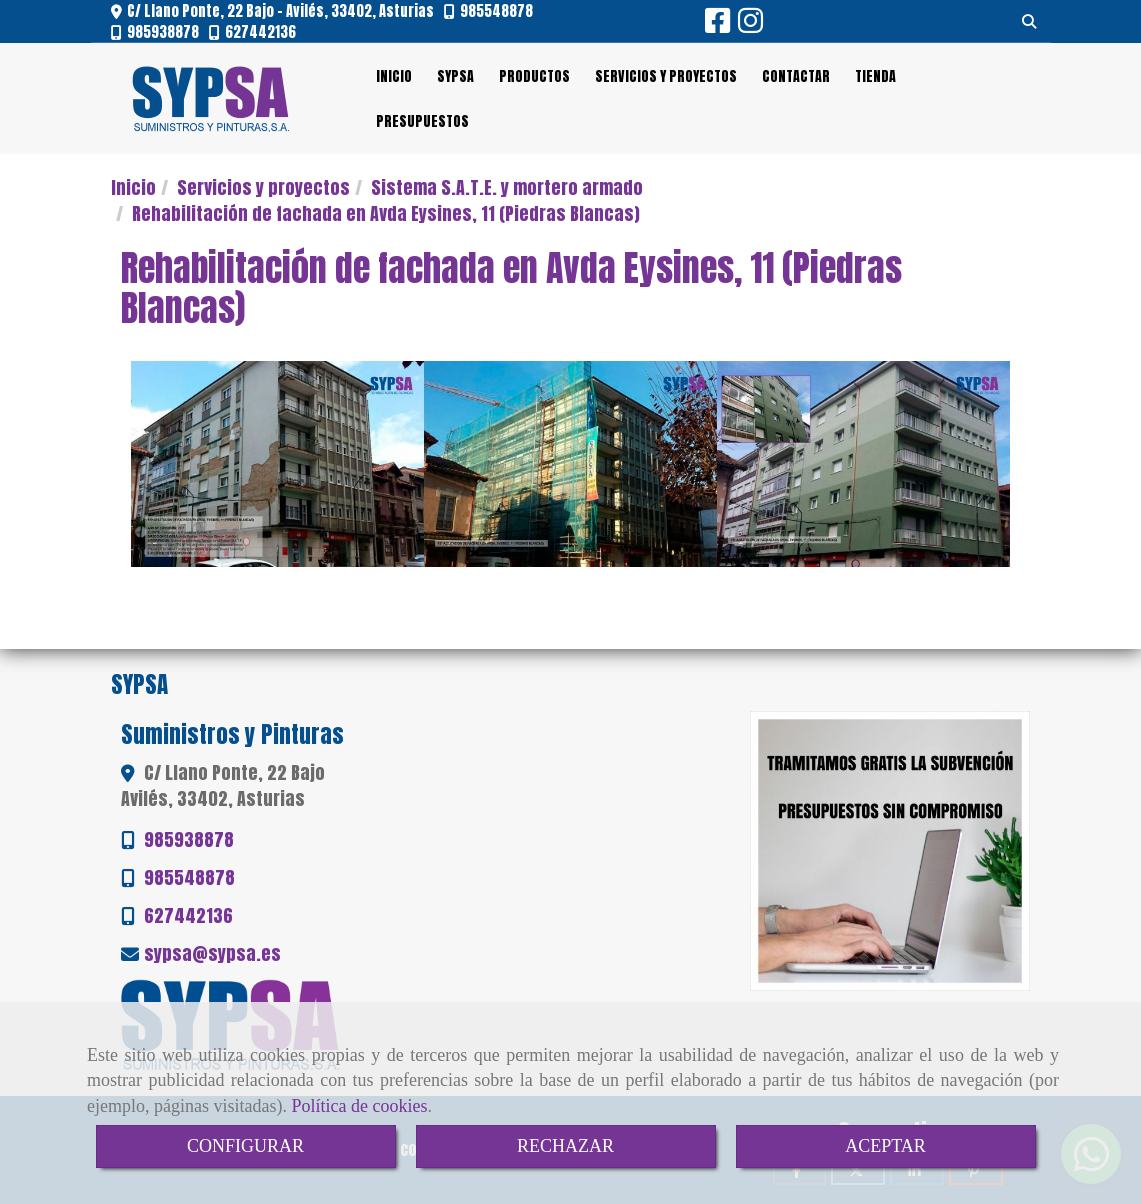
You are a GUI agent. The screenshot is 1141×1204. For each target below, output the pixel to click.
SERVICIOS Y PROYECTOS (666, 76)
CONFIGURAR (245, 1146)
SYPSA (455, 76)
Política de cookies (359, 1106)
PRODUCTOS (534, 76)
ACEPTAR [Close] (885, 1146)
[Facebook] (717, 25)
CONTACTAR (796, 76)
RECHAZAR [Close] (565, 1146)
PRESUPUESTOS (422, 121)
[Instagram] (750, 25)
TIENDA (875, 76)
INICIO (394, 76)
